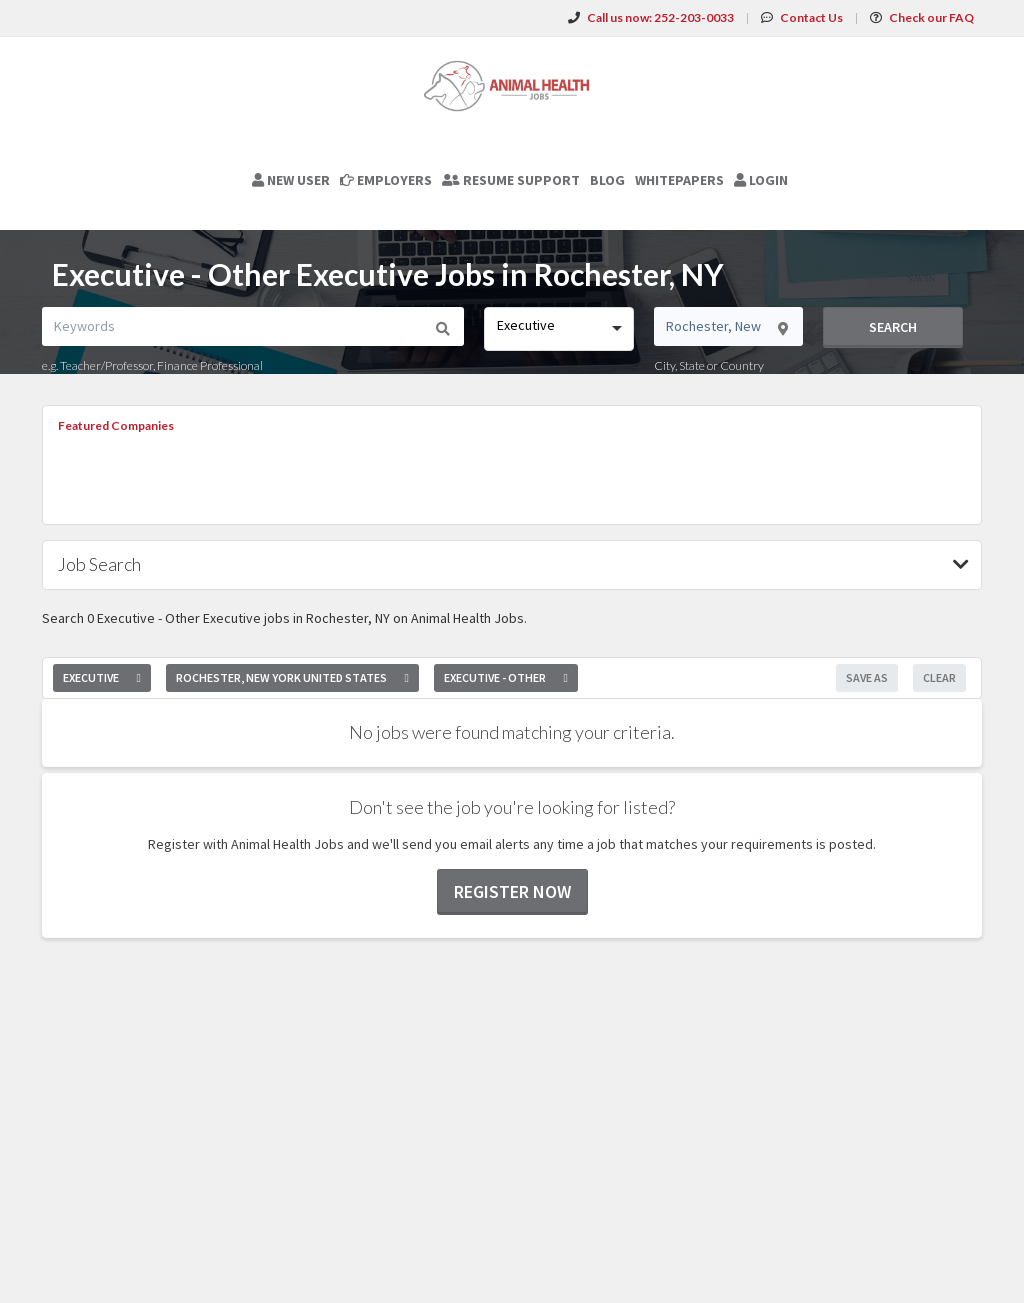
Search (893, 327)
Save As (867, 677)
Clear (939, 677)
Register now (512, 891)
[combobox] (558, 329)
